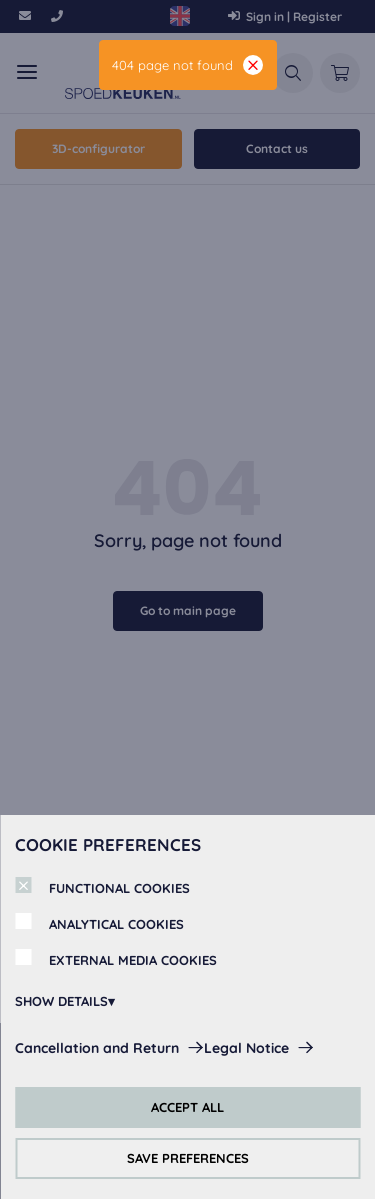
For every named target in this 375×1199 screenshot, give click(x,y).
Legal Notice (246, 1048)
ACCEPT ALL (187, 1107)
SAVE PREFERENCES (188, 1158)
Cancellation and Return (97, 1048)
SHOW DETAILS (61, 1001)
